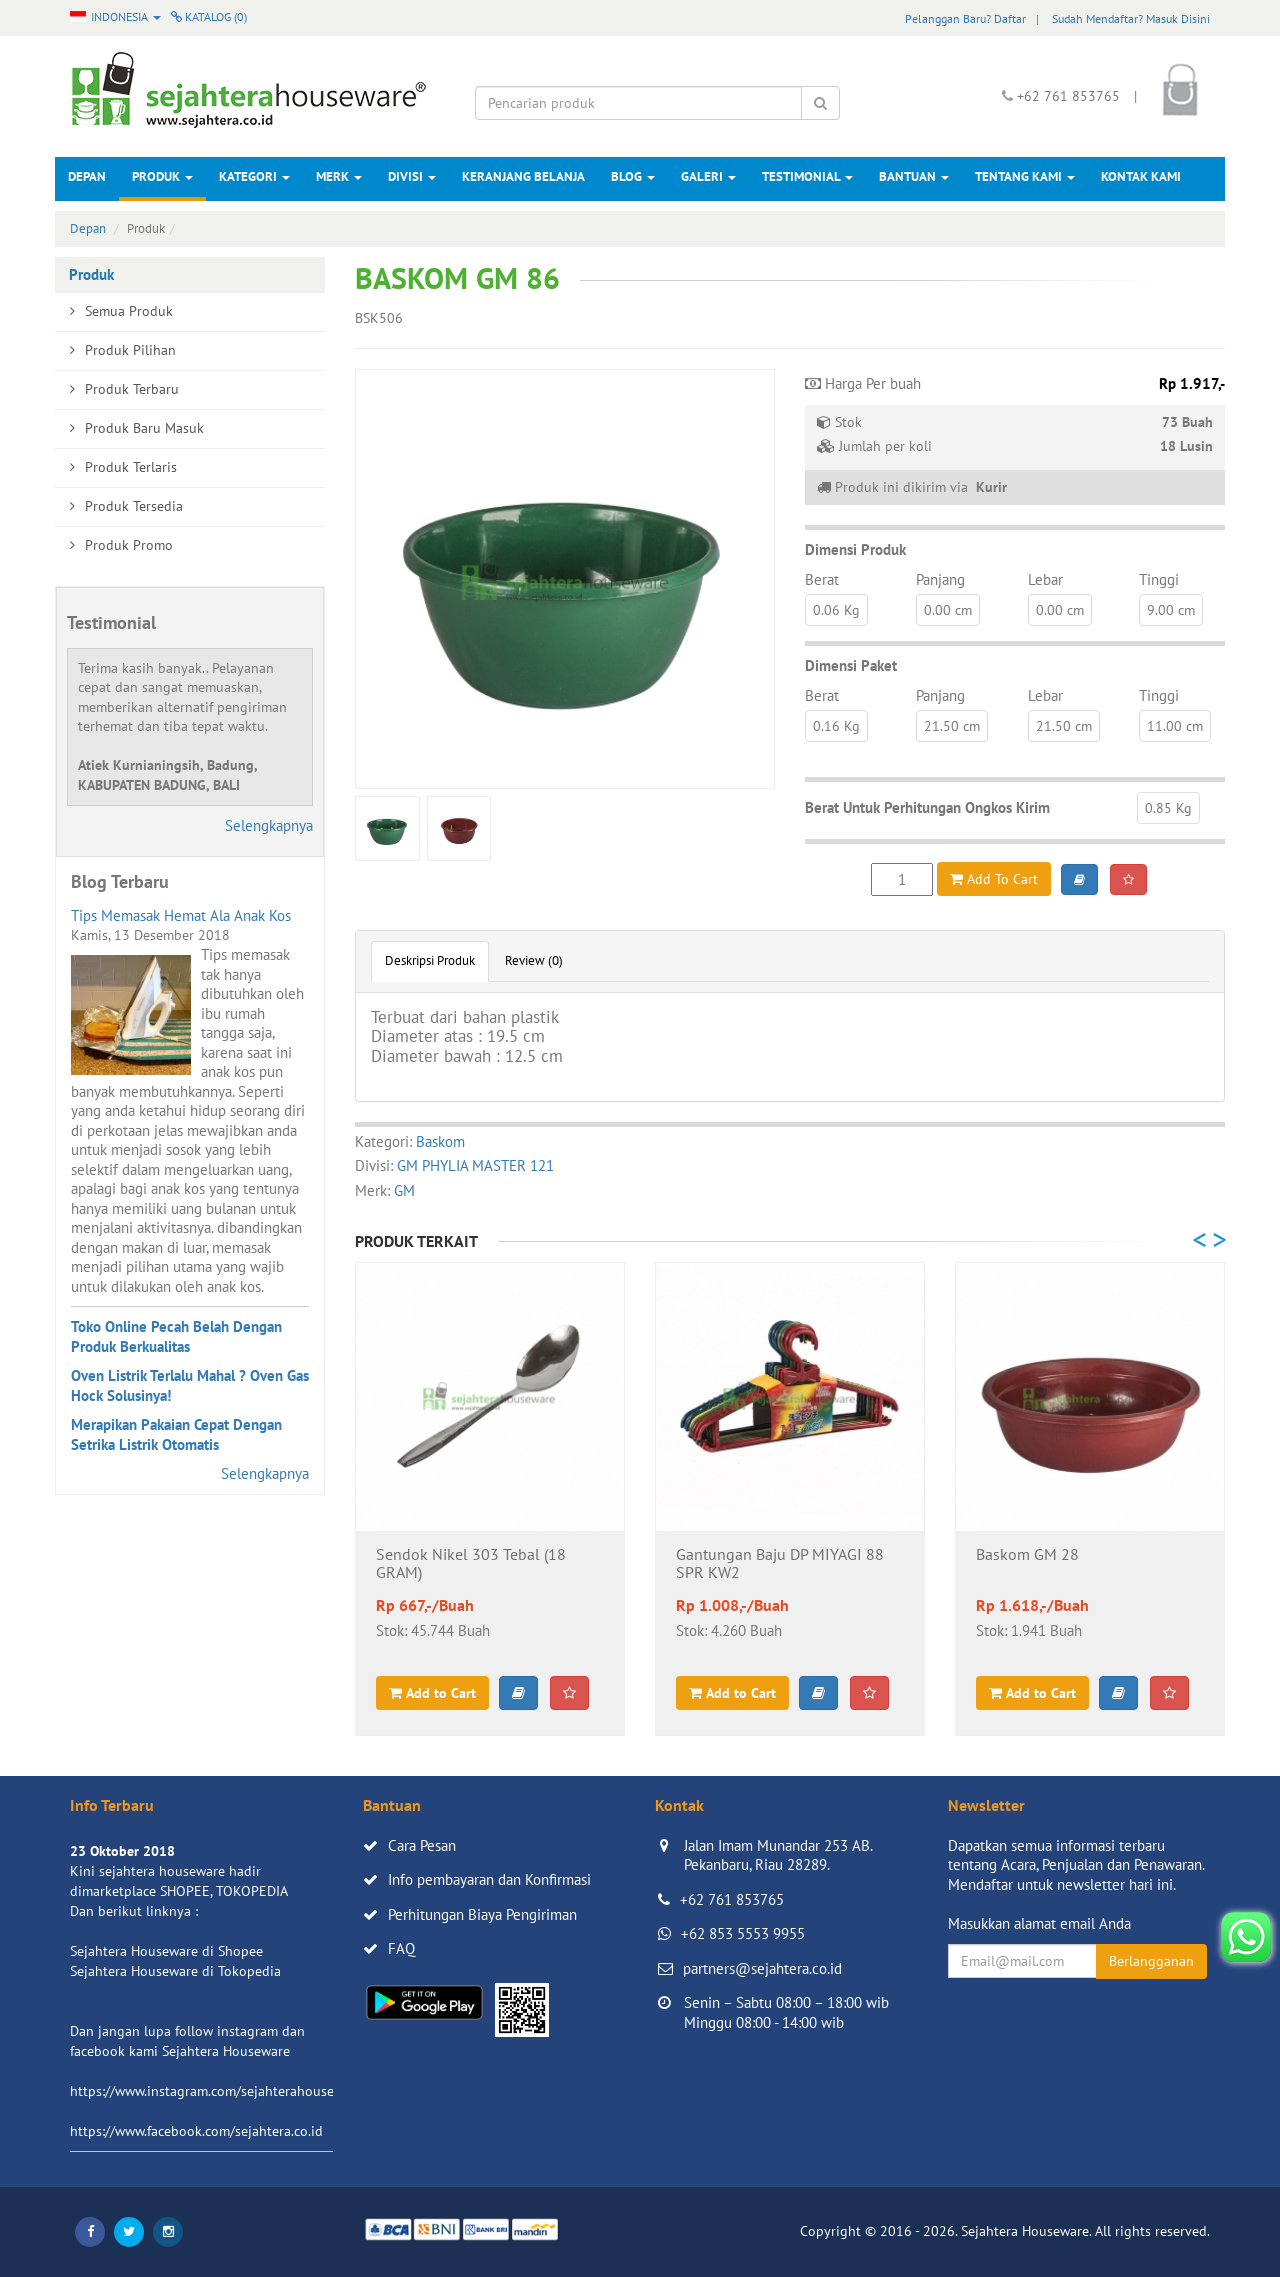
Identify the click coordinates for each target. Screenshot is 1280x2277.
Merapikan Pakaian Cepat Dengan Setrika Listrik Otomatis (176, 1434)
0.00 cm (948, 610)
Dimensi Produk (855, 549)
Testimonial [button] (807, 176)
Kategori (254, 176)
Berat (822, 579)
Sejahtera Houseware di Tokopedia (175, 1971)
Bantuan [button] (914, 176)
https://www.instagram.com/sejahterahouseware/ (219, 2091)
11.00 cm (1175, 726)
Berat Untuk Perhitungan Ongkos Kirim (927, 807)
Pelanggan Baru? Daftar (965, 18)
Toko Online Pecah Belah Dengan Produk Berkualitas (176, 1336)
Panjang (940, 579)
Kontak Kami (1141, 176)
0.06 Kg (836, 610)
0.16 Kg (836, 726)
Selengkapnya (269, 825)
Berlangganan (1151, 1961)
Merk (339, 176)
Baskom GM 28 (1027, 1555)
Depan (87, 176)
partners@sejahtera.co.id (762, 1968)
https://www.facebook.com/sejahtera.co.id (196, 2131)
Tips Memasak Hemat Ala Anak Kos (181, 915)
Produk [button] (162, 176)
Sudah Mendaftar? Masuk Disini (1131, 18)
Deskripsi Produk (430, 960)
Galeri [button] (708, 176)
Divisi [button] (412, 176)
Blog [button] (633, 176)
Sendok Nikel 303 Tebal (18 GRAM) (471, 1564)
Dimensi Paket (851, 665)
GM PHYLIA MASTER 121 (475, 1165)
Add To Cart (994, 879)
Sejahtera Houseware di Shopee (166, 1951)
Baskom (440, 1141)
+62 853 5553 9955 (743, 1933)
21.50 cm (952, 726)
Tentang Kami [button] (1025, 176)
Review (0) (534, 960)
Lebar (1045, 579)
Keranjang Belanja (523, 176)
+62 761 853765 (732, 1899)
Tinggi (1159, 579)
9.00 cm (1171, 610)
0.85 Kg (1168, 808)
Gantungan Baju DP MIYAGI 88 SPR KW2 (780, 1564)
